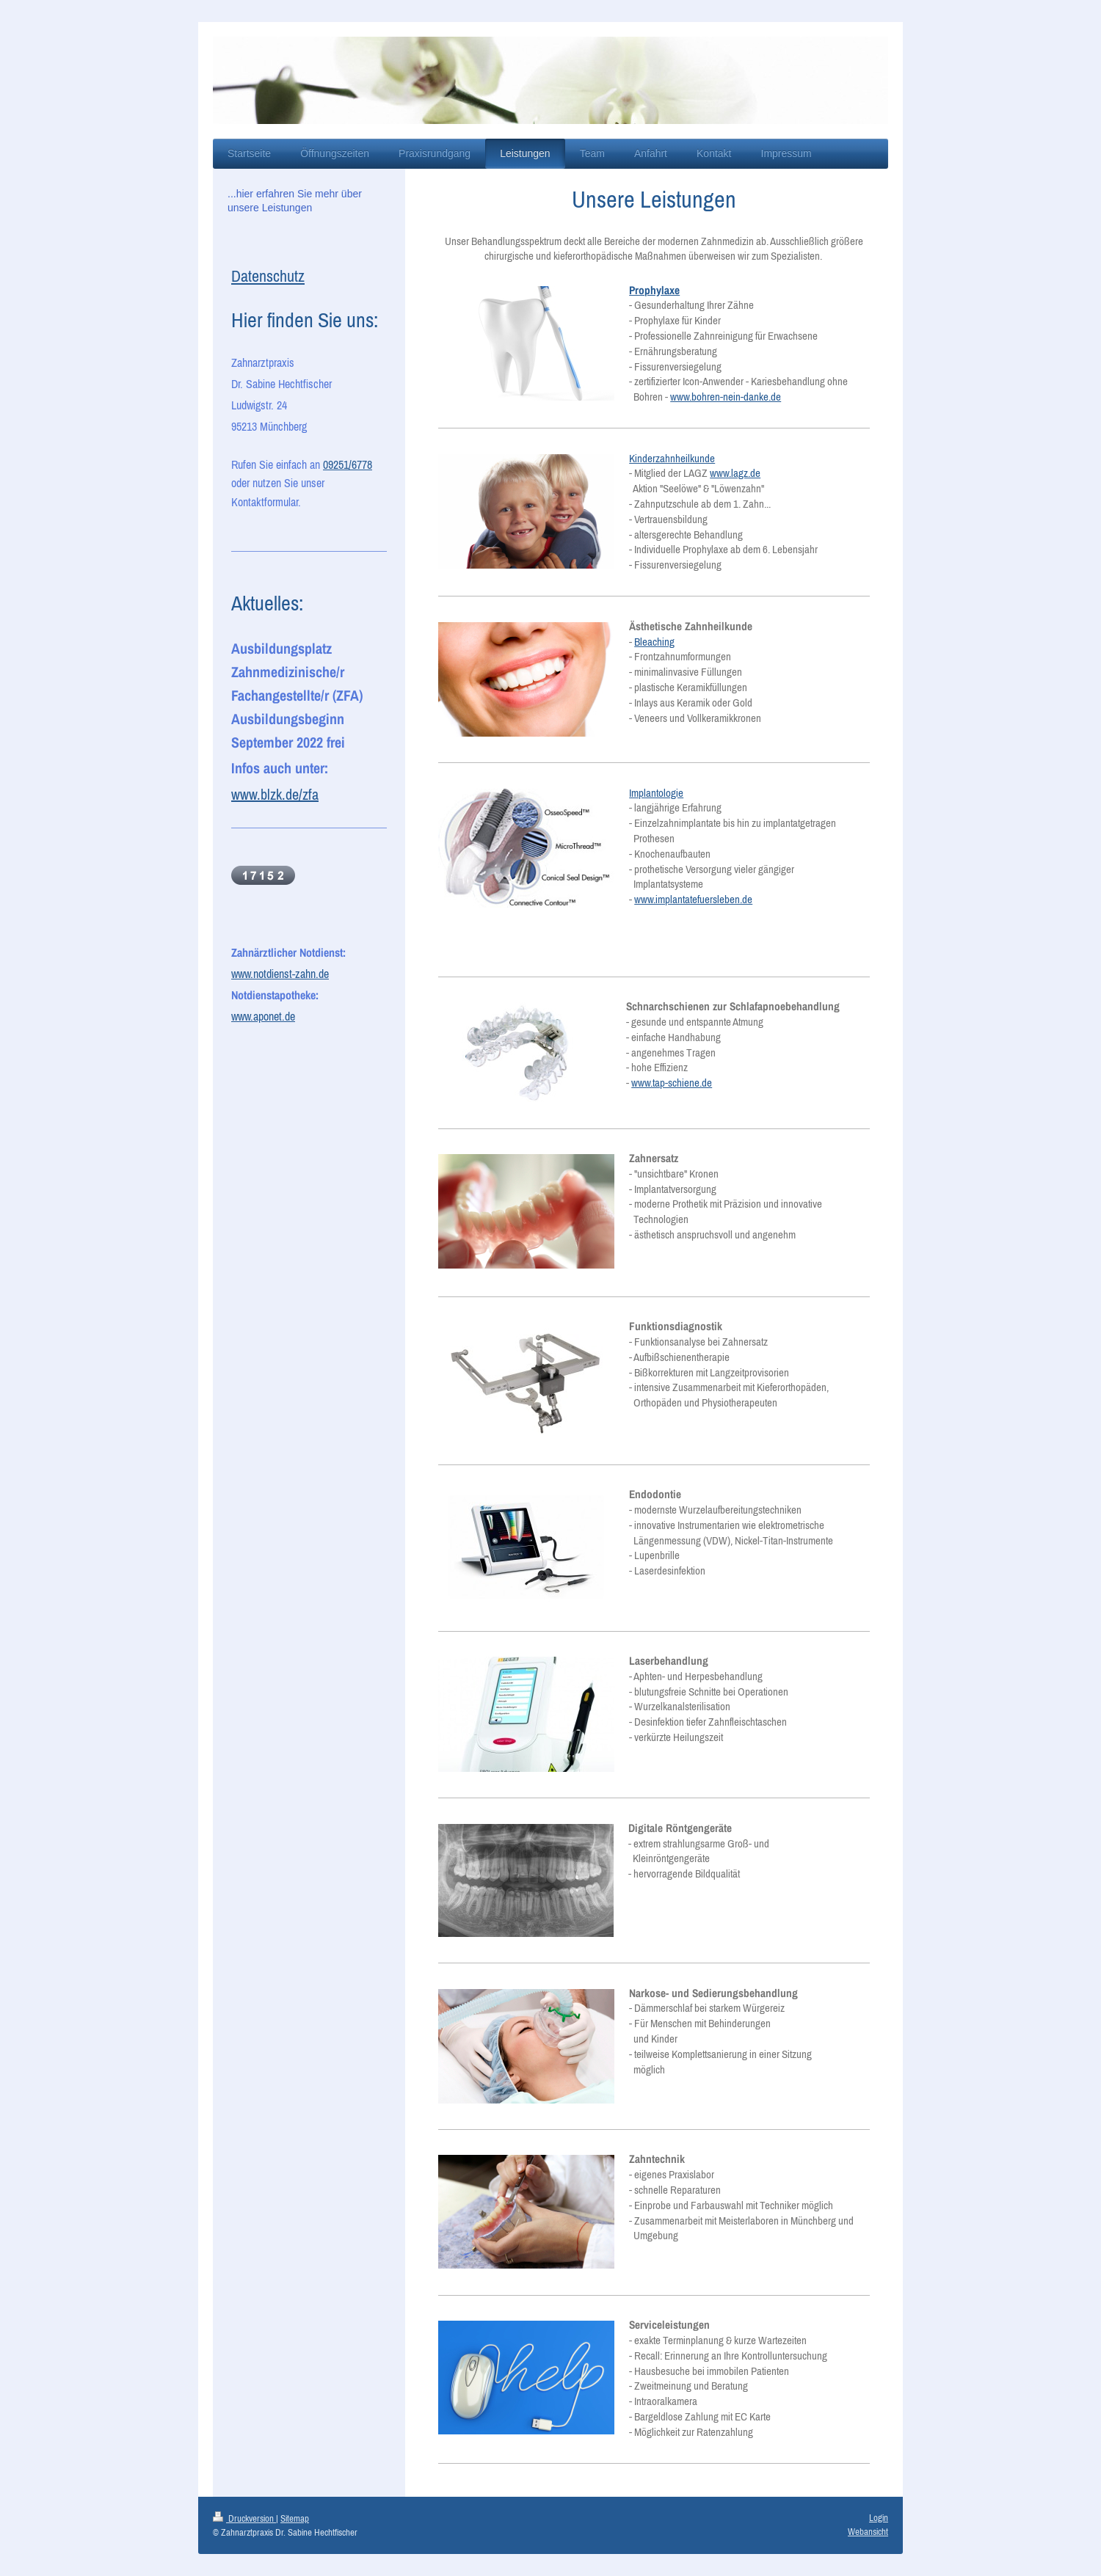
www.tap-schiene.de (671, 1082)
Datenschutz (268, 275)
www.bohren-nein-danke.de (725, 396)
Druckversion (244, 2518)
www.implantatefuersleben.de (693, 899)
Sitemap (294, 2518)
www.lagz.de (735, 473)
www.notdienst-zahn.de (280, 973)
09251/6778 (347, 464)
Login (878, 2517)
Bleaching (654, 641)
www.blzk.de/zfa (275, 794)
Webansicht (868, 2531)
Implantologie (656, 793)
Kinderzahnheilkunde (672, 458)
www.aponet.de (263, 1016)
